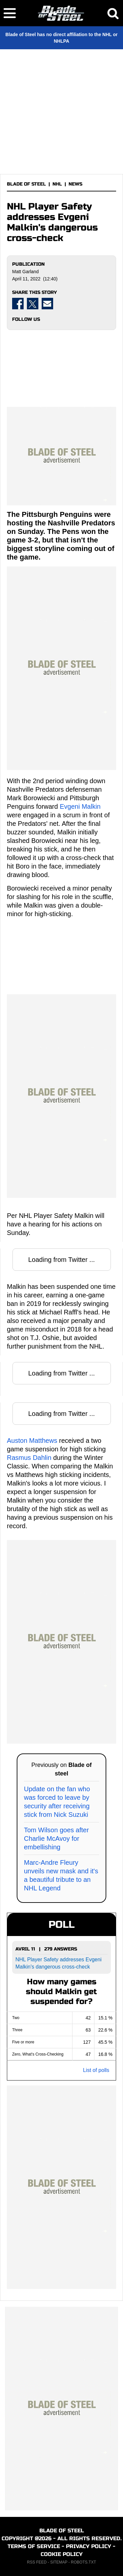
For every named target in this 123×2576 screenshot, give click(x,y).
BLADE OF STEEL (26, 184)
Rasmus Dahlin (29, 1457)
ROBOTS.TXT (83, 2562)
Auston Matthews (32, 1440)
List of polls (96, 2070)
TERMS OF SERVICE (34, 2546)
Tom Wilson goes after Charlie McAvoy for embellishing (56, 1838)
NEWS (75, 184)
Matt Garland (25, 271)
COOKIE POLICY (62, 2554)
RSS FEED (37, 2562)
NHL (57, 184)
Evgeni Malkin (80, 806)
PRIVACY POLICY (88, 2546)
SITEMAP (58, 2562)
